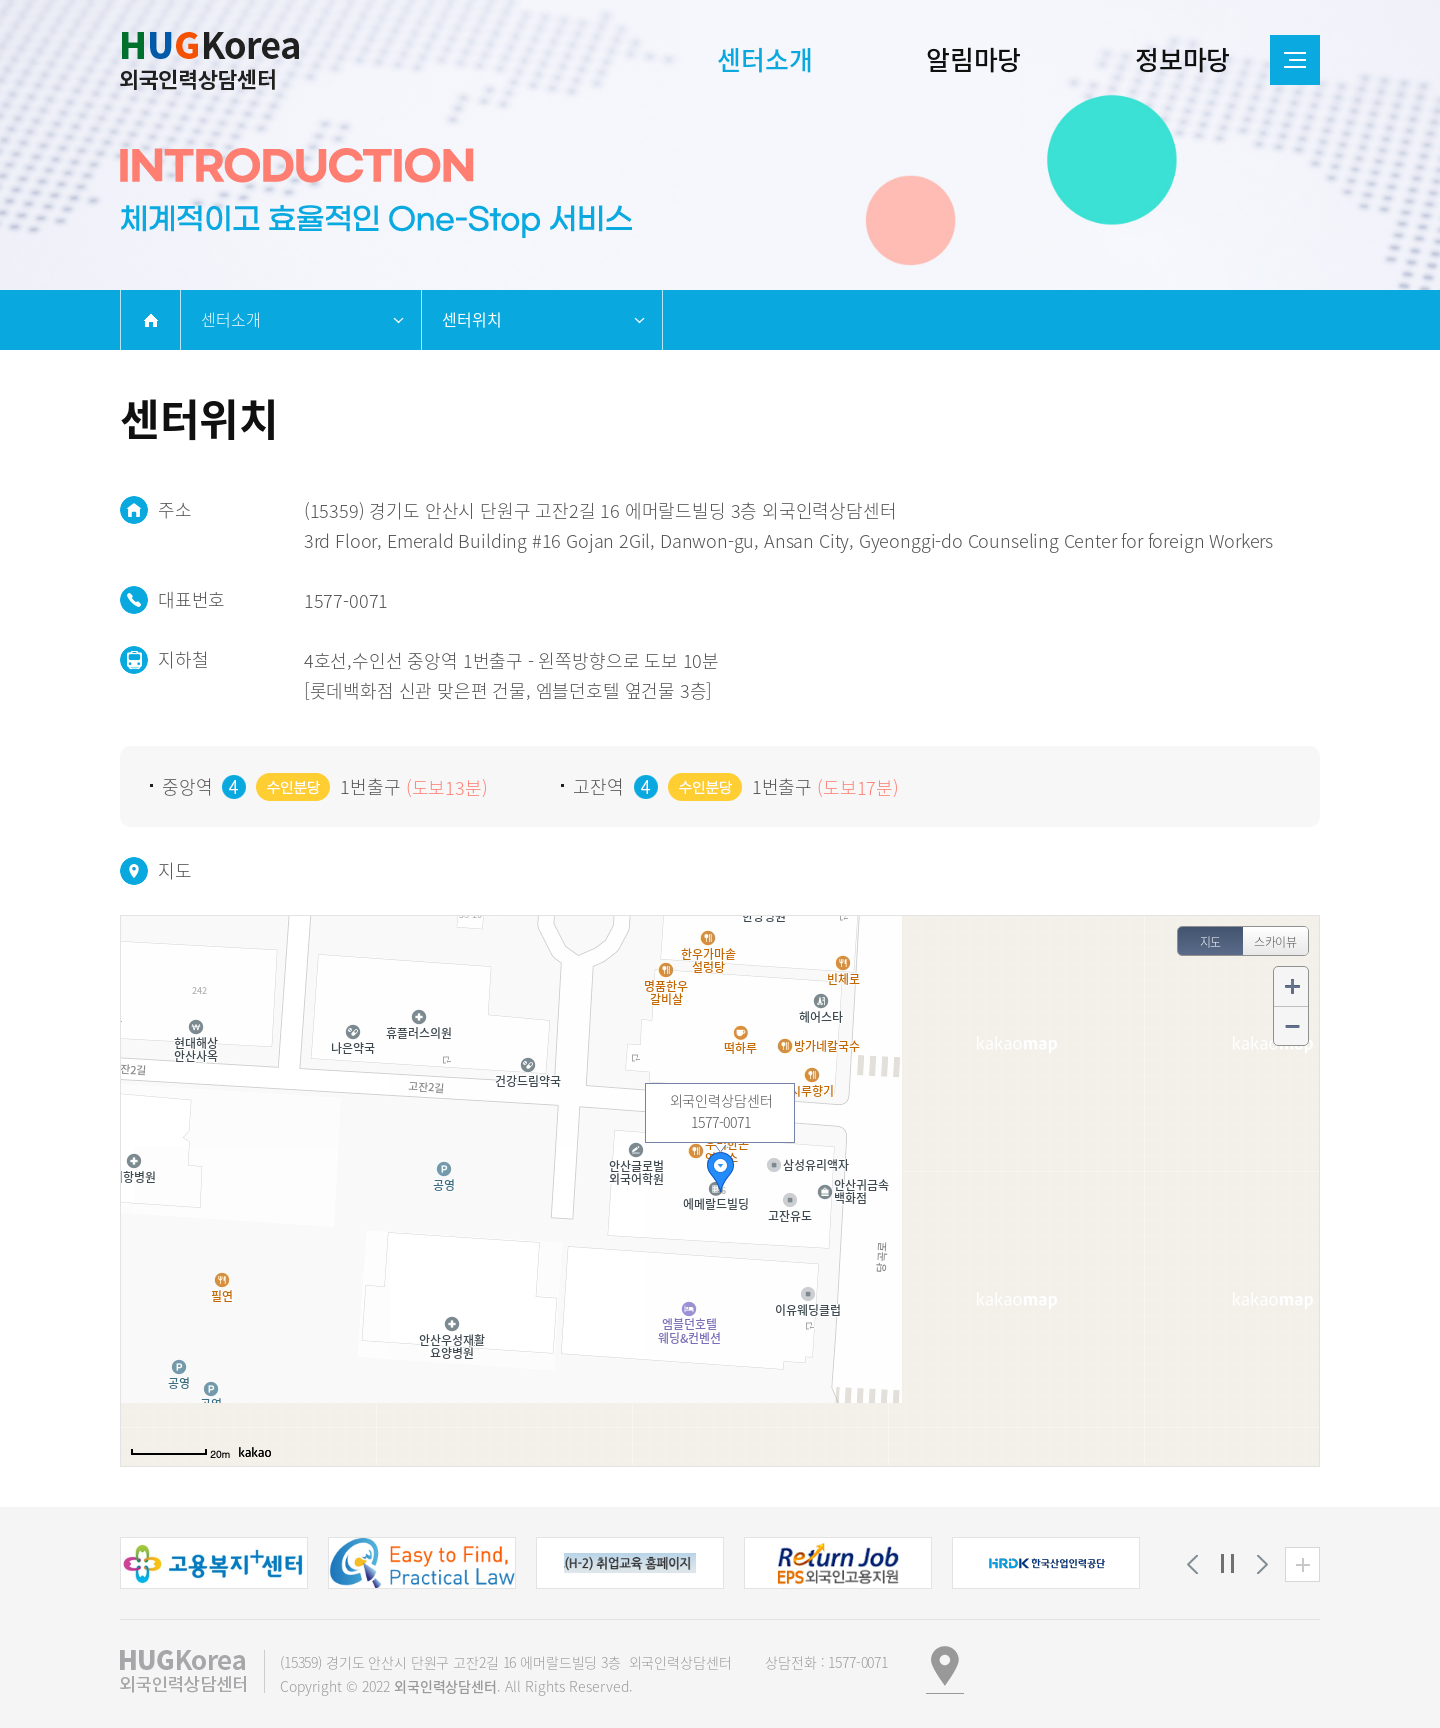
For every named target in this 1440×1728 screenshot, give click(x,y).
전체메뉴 (1295, 60)
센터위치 (471, 319)
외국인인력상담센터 (209, 61)
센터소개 (230, 319)
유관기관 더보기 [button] (1302, 1564)
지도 (1211, 942)
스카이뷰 (1276, 942)
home (150, 320)
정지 (1227, 1564)
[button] (214, 1563)
